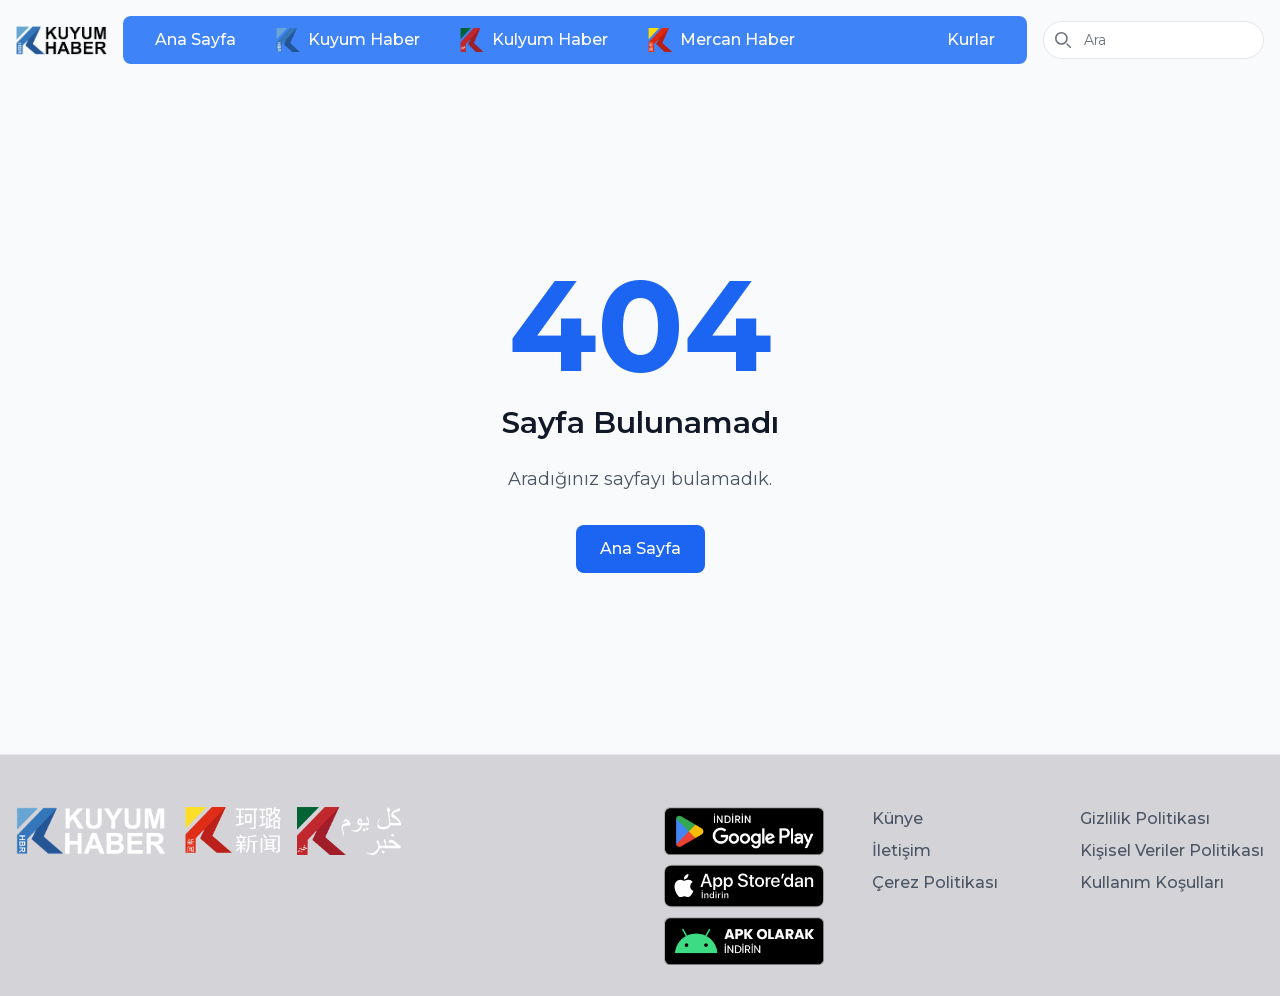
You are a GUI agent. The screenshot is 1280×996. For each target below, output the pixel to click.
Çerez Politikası (935, 882)
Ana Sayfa (195, 39)
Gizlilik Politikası (1145, 818)
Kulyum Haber (534, 40)
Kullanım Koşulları (1152, 882)
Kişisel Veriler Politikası (1172, 850)
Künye (897, 818)
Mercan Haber (721, 40)
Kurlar (971, 39)
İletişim (901, 850)
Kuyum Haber (348, 40)
